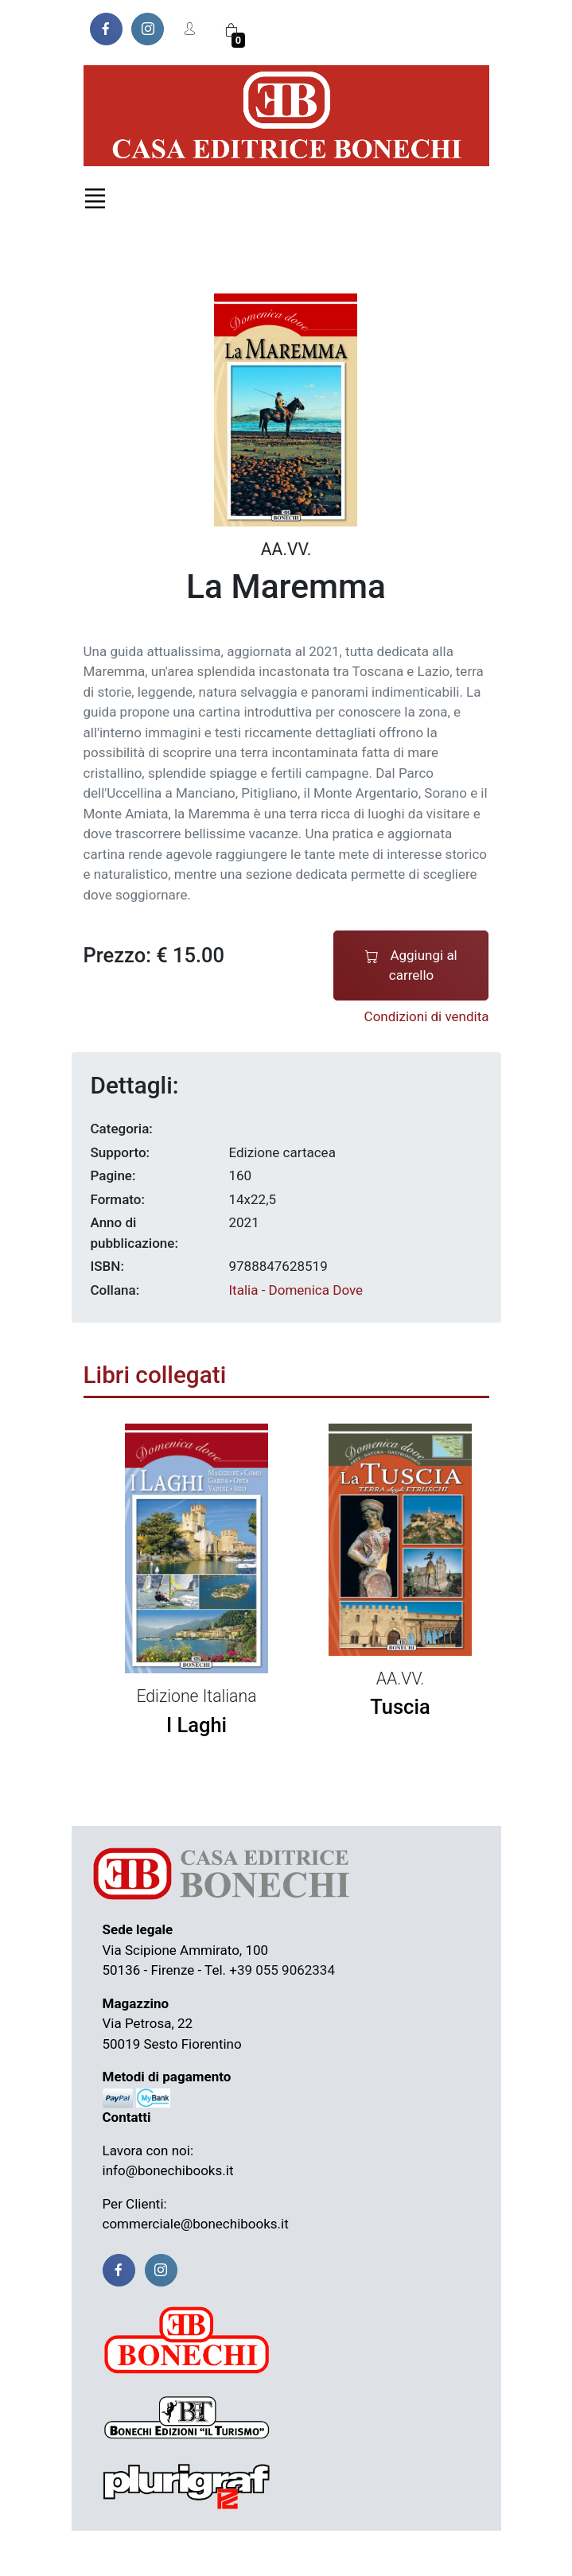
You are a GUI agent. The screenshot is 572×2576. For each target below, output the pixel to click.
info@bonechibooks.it (168, 2170)
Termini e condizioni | (155, 2553)
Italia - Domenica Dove (295, 1290)
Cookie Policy (449, 2553)
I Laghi (196, 1725)
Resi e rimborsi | (268, 2553)
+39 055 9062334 (282, 1970)
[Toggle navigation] (95, 198)
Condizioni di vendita (426, 1016)
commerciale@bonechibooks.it (196, 2224)
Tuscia (400, 1707)
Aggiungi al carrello (411, 965)
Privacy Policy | (362, 2553)
